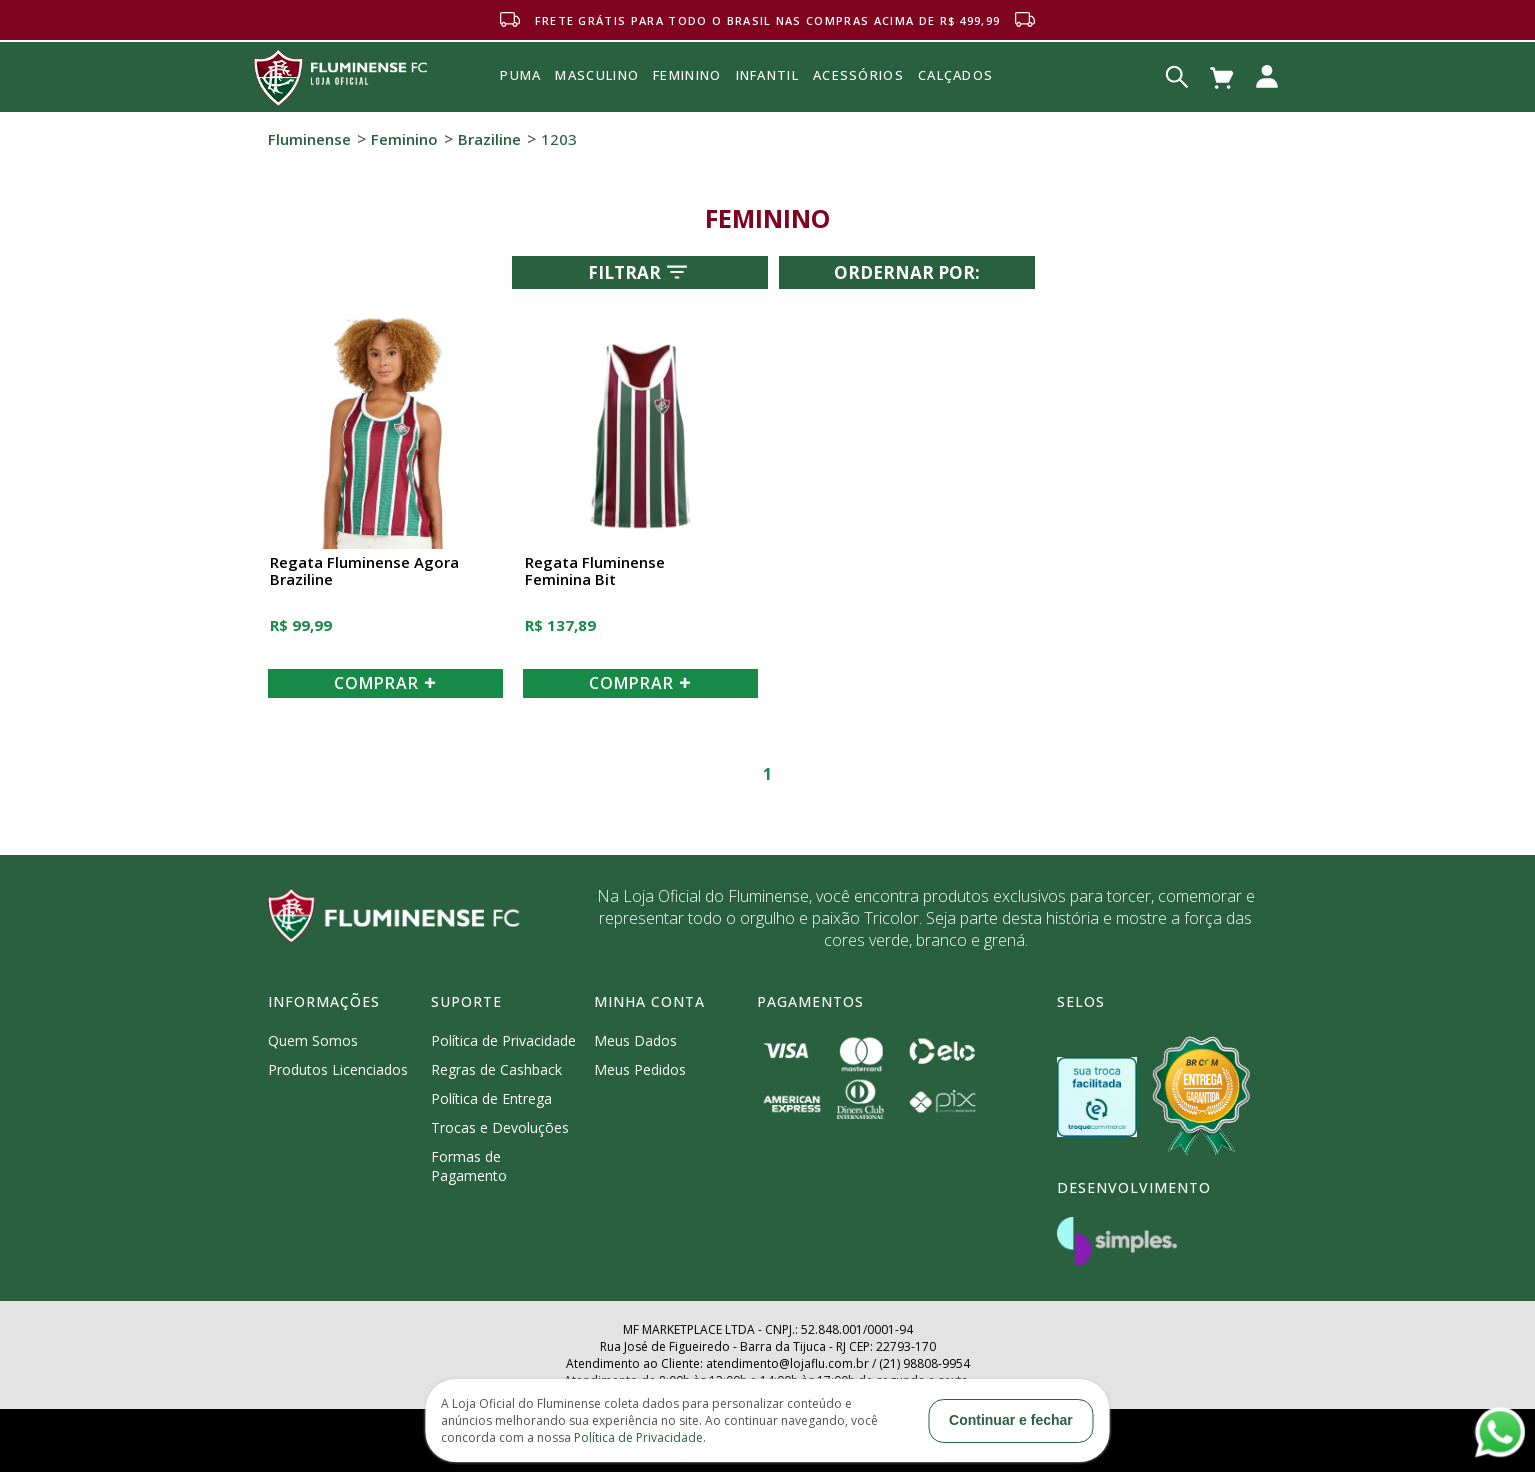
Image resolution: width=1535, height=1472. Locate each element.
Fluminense (309, 139)
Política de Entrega (491, 1098)
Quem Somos (313, 1040)
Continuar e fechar (1011, 1420)
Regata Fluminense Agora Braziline (364, 571)
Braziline (489, 139)
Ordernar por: (907, 272)
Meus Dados (635, 1040)
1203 (559, 139)
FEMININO (687, 75)
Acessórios (858, 119)
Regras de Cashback (496, 1069)
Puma (520, 98)
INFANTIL (767, 75)
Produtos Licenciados (338, 1069)
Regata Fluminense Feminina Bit (595, 571)
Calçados (955, 75)
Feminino (404, 139)
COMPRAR (385, 683)
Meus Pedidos (640, 1069)
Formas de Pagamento (469, 1166)
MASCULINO (597, 75)
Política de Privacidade (503, 1040)
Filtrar (639, 272)
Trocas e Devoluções (500, 1127)
